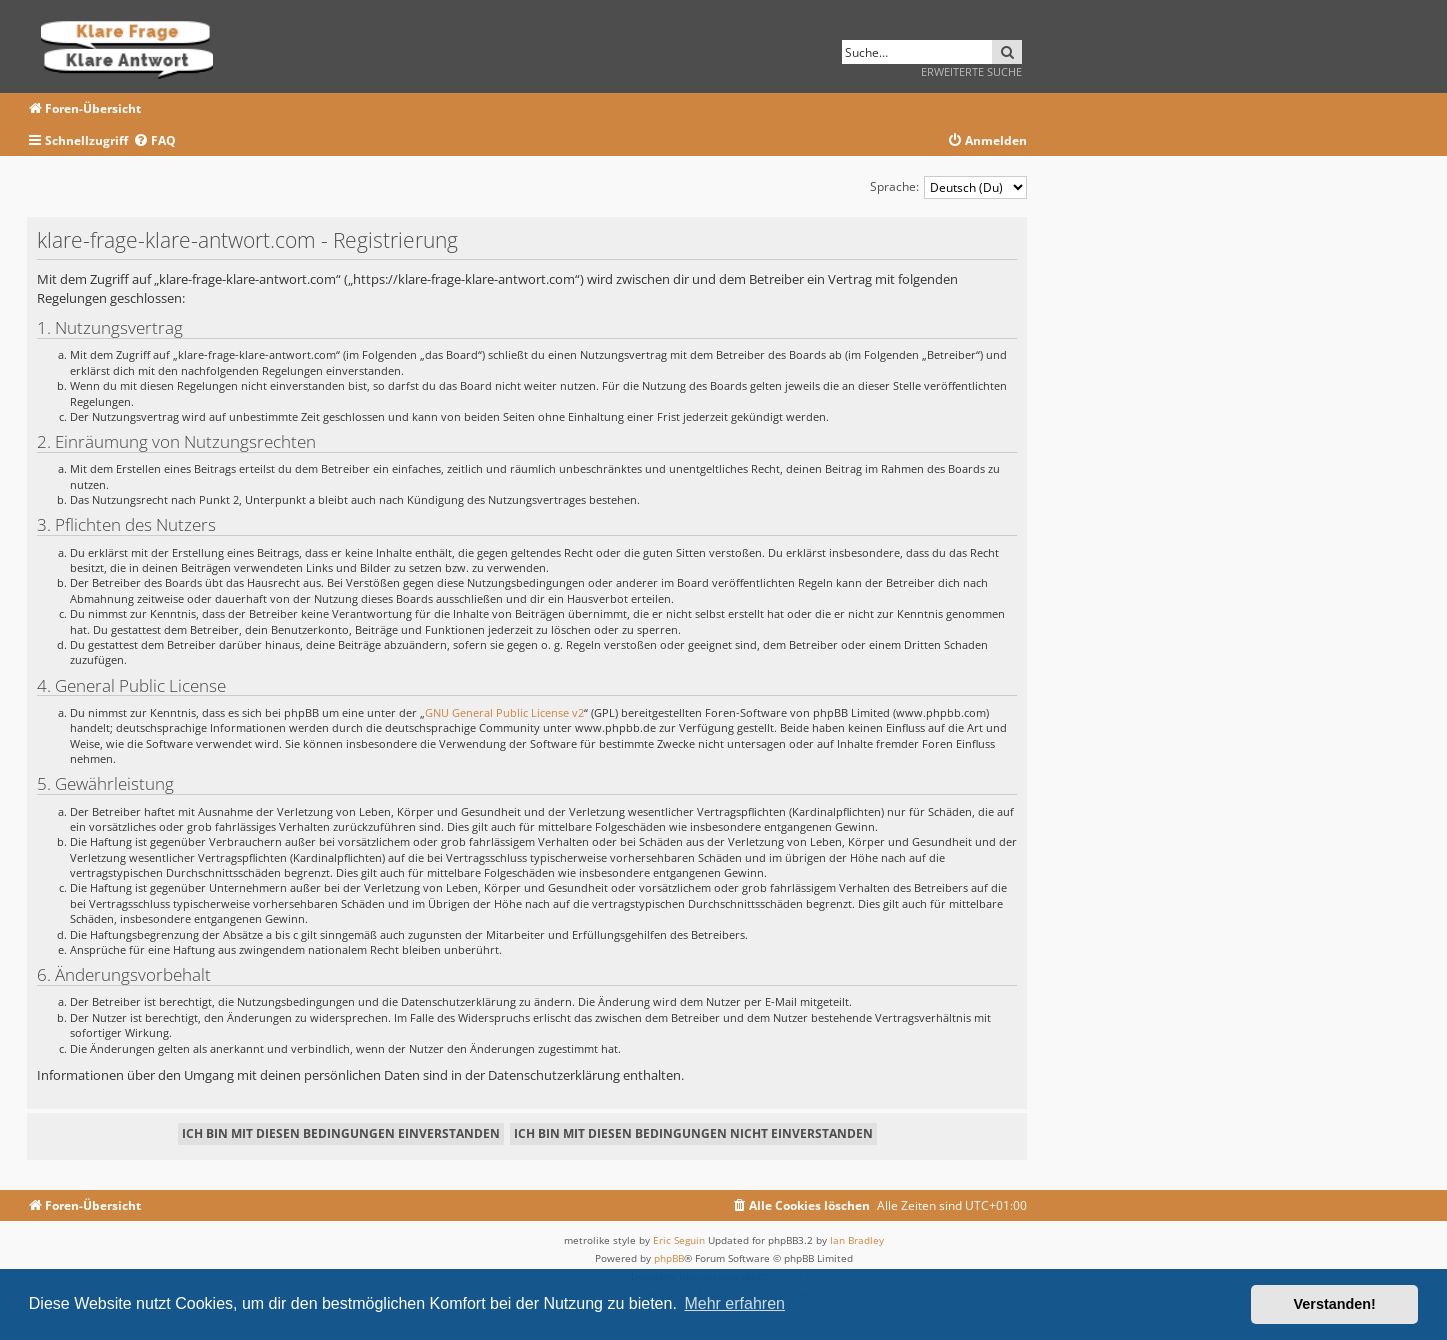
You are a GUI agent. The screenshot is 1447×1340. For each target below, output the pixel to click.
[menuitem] (154, 141)
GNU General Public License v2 (504, 712)
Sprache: (894, 186)
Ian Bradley (857, 1240)
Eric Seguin (679, 1240)
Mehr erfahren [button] (734, 1303)
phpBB (669, 1258)
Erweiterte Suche (971, 71)
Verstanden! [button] (1335, 1304)
